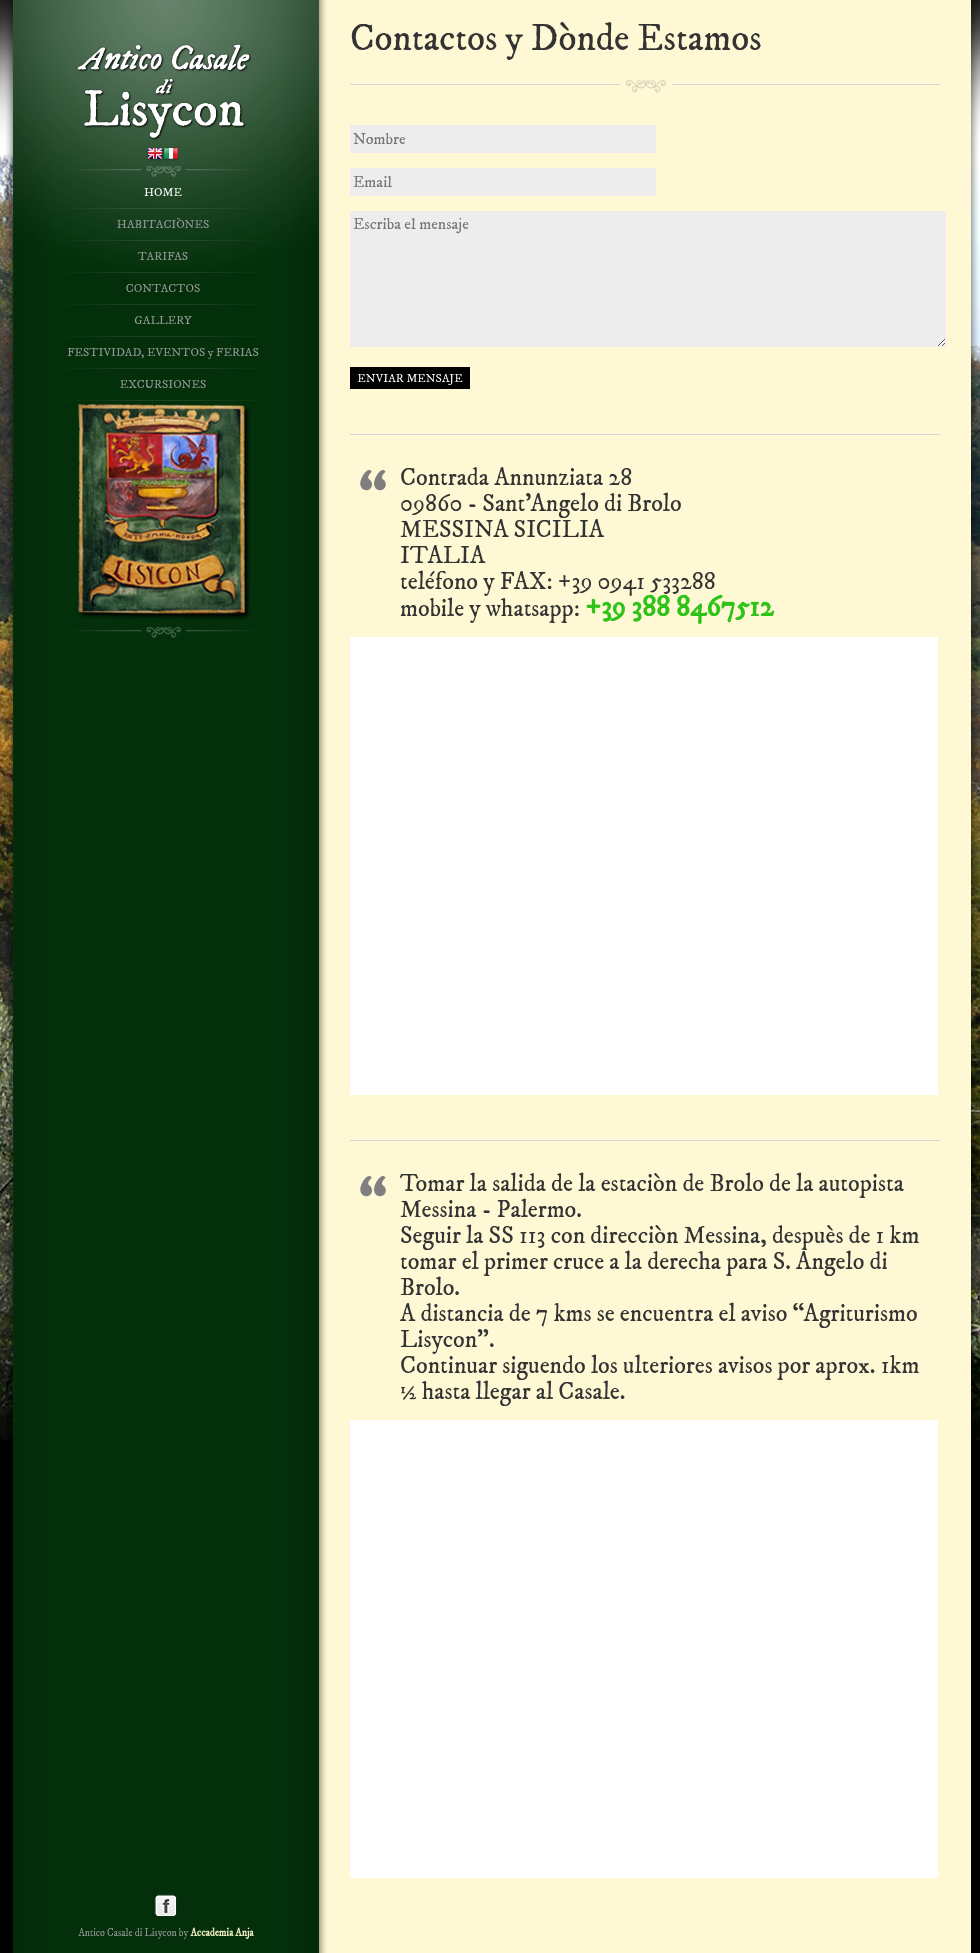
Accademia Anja (221, 1933)
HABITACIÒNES (163, 224)
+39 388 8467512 (679, 607)
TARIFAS (163, 256)
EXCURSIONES (163, 384)
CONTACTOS (163, 288)
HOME (163, 192)
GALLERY (162, 320)
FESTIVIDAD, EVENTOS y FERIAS (163, 352)
